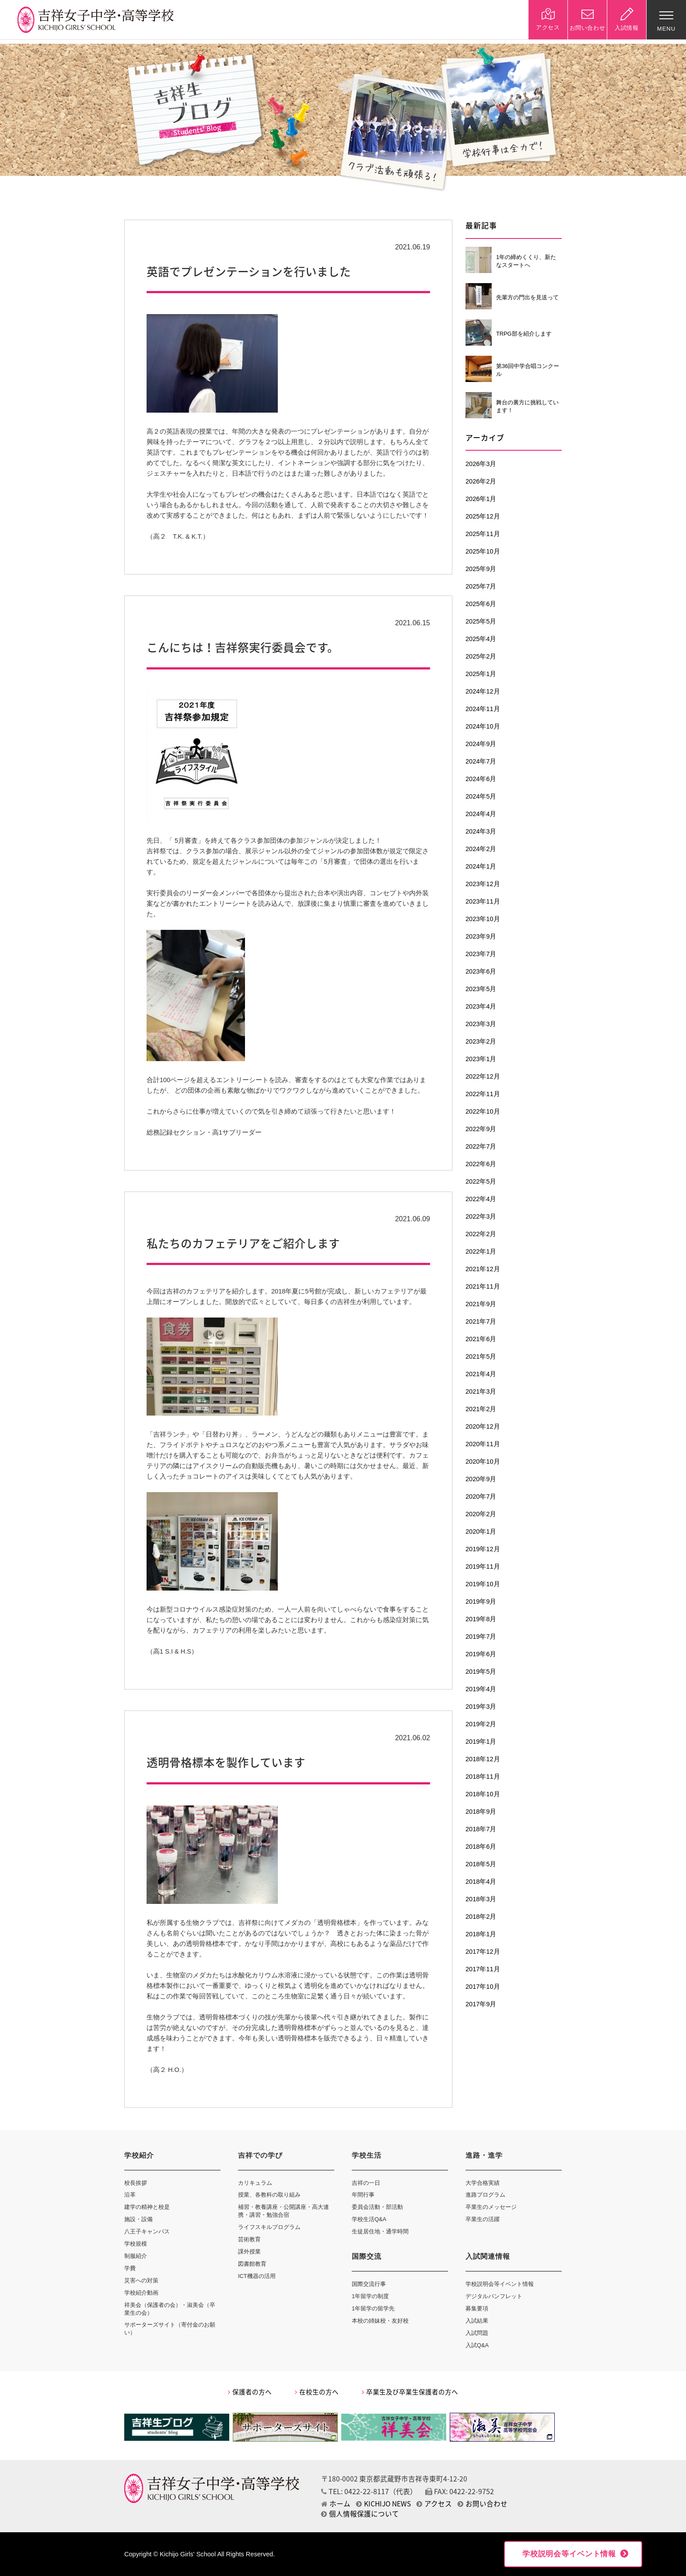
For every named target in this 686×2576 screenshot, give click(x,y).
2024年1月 (481, 866)
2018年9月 (481, 1811)
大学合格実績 (483, 2183)
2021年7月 (481, 1321)
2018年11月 (483, 1776)
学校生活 (367, 2155)
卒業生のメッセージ (491, 2207)
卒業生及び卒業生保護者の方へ (410, 2392)
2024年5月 (481, 796)
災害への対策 (141, 2280)
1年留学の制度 (370, 2296)
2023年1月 (481, 1058)
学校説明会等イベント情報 (500, 2284)
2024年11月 (483, 708)
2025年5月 (481, 621)
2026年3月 (481, 463)
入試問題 (477, 2333)
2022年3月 (481, 1216)
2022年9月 (481, 1128)
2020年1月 (481, 1531)
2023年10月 (483, 918)
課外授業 (249, 2251)
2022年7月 (481, 1146)
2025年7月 (481, 586)
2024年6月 (481, 778)
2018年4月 (481, 1881)
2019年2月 (481, 1724)
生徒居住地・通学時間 (380, 2231)
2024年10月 (483, 726)
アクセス (434, 2504)
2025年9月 (481, 568)
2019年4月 (481, 1689)
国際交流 (367, 2256)
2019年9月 (481, 1601)
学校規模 (135, 2243)
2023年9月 (481, 936)
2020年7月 (481, 1496)
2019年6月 (481, 1654)
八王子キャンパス (147, 2231)
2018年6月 (481, 1846)
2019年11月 (483, 1566)
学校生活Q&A (369, 2219)
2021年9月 (481, 1303)
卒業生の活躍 (483, 2219)
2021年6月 (481, 1338)
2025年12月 (483, 516)
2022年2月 (481, 1233)
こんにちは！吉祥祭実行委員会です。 (243, 647)
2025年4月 (481, 638)
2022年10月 (483, 1111)
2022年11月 (483, 1093)
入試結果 (477, 2320)
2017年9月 (481, 2004)
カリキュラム (255, 2183)
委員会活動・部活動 (377, 2207)
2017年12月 (483, 1951)
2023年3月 (481, 1023)
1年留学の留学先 (373, 2308)
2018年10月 (483, 1794)
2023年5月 (481, 988)
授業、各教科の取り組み (269, 2194)
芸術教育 (249, 2239)
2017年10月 (483, 1986)
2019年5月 (481, 1671)
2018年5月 (481, 1864)
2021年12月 (483, 1268)
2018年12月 (483, 1759)
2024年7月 (481, 761)
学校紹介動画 (141, 2292)
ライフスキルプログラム (269, 2227)
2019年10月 (483, 1584)
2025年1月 (481, 673)
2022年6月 (481, 1163)
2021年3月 (481, 1391)
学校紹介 (139, 2155)
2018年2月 (481, 1916)
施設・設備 (138, 2219)
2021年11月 (483, 1286)
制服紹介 (135, 2256)
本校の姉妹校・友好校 (380, 2320)
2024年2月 (481, 848)
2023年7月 (481, 953)
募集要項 (477, 2308)
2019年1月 (481, 1741)
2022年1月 (481, 1251)
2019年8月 (481, 1619)
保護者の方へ (250, 2392)
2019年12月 (483, 1549)
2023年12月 (483, 883)
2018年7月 (481, 1829)
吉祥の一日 (366, 2183)
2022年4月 (481, 1198)
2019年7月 (481, 1636)
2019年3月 (481, 1706)
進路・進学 (484, 2155)
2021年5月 (481, 1356)
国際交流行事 (369, 2284)
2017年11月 (483, 1969)
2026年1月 (481, 498)
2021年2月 (481, 1408)
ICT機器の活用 (257, 2276)
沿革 (130, 2194)
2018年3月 (481, 1899)
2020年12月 (483, 1426)
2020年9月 (481, 1479)
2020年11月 (483, 1443)
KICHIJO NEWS (383, 2504)
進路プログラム (485, 2194)
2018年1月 (481, 1934)
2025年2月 (481, 656)
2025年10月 (483, 551)
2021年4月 (481, 1373)
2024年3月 (481, 831)
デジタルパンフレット (494, 2296)
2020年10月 (483, 1461)
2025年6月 (481, 603)
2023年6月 (481, 971)
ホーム (335, 2504)
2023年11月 (483, 901)
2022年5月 (481, 1181)
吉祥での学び (260, 2155)
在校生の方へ (317, 2392)
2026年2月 (481, 481)
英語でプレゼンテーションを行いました (249, 271)
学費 (130, 2268)
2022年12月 (483, 1076)
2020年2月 (481, 1514)
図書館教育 (252, 2264)
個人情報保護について (360, 2514)
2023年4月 (481, 1006)
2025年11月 (483, 533)
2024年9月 (481, 743)
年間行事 (363, 2194)
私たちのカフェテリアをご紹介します (243, 1243)
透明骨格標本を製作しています (226, 1762)
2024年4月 (481, 813)
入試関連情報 (488, 2256)
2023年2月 (481, 1041)
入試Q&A (477, 2345)
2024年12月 (483, 691)
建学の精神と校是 (147, 2207)
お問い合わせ (483, 2504)
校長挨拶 (135, 2183)
